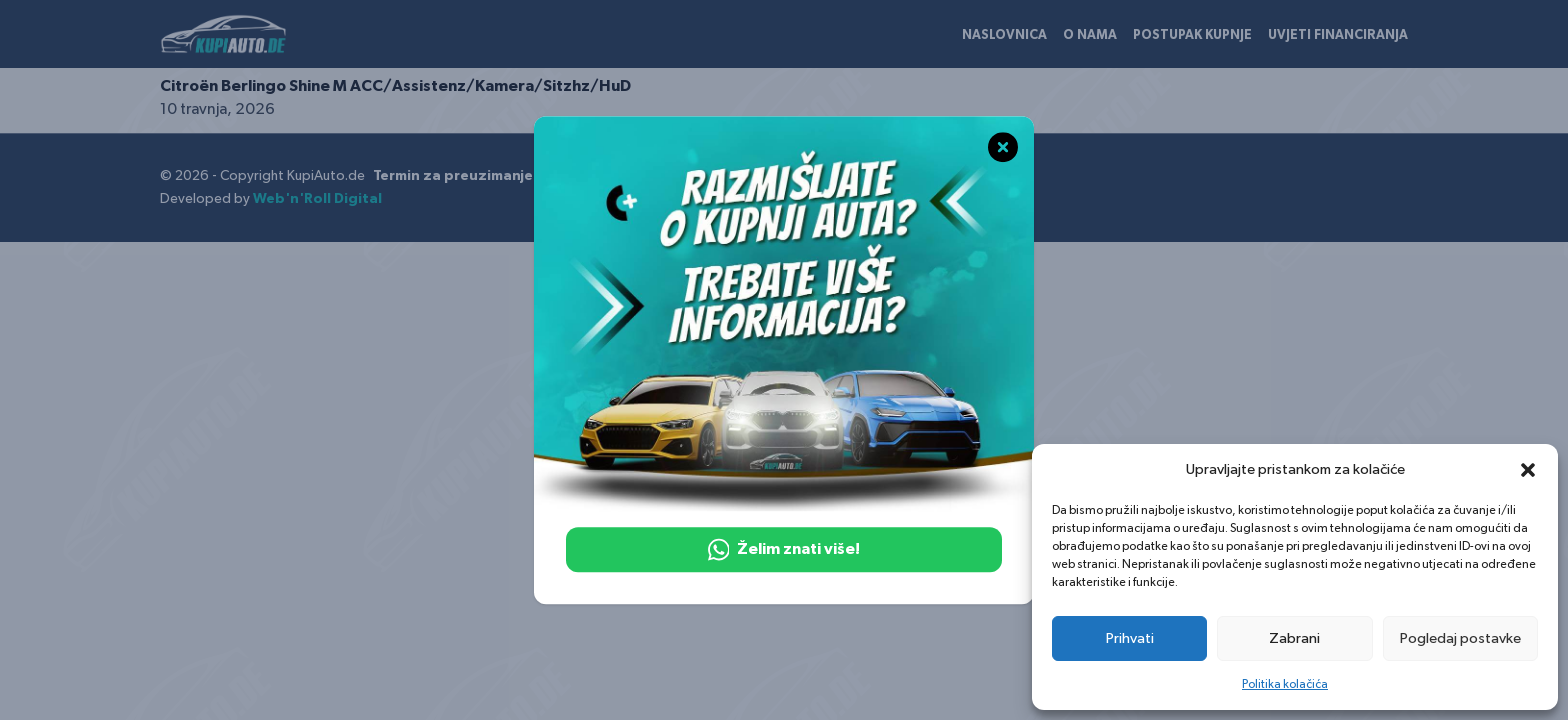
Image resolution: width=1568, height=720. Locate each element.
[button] (1528, 470)
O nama (1090, 35)
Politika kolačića (1285, 684)
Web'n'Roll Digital (317, 199)
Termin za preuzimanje (453, 176)
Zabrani (1294, 638)
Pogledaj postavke (1460, 638)
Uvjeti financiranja (1338, 35)
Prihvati (1130, 638)
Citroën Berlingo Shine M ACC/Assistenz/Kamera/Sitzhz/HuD (395, 86)
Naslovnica (1004, 35)
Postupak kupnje (1192, 35)
